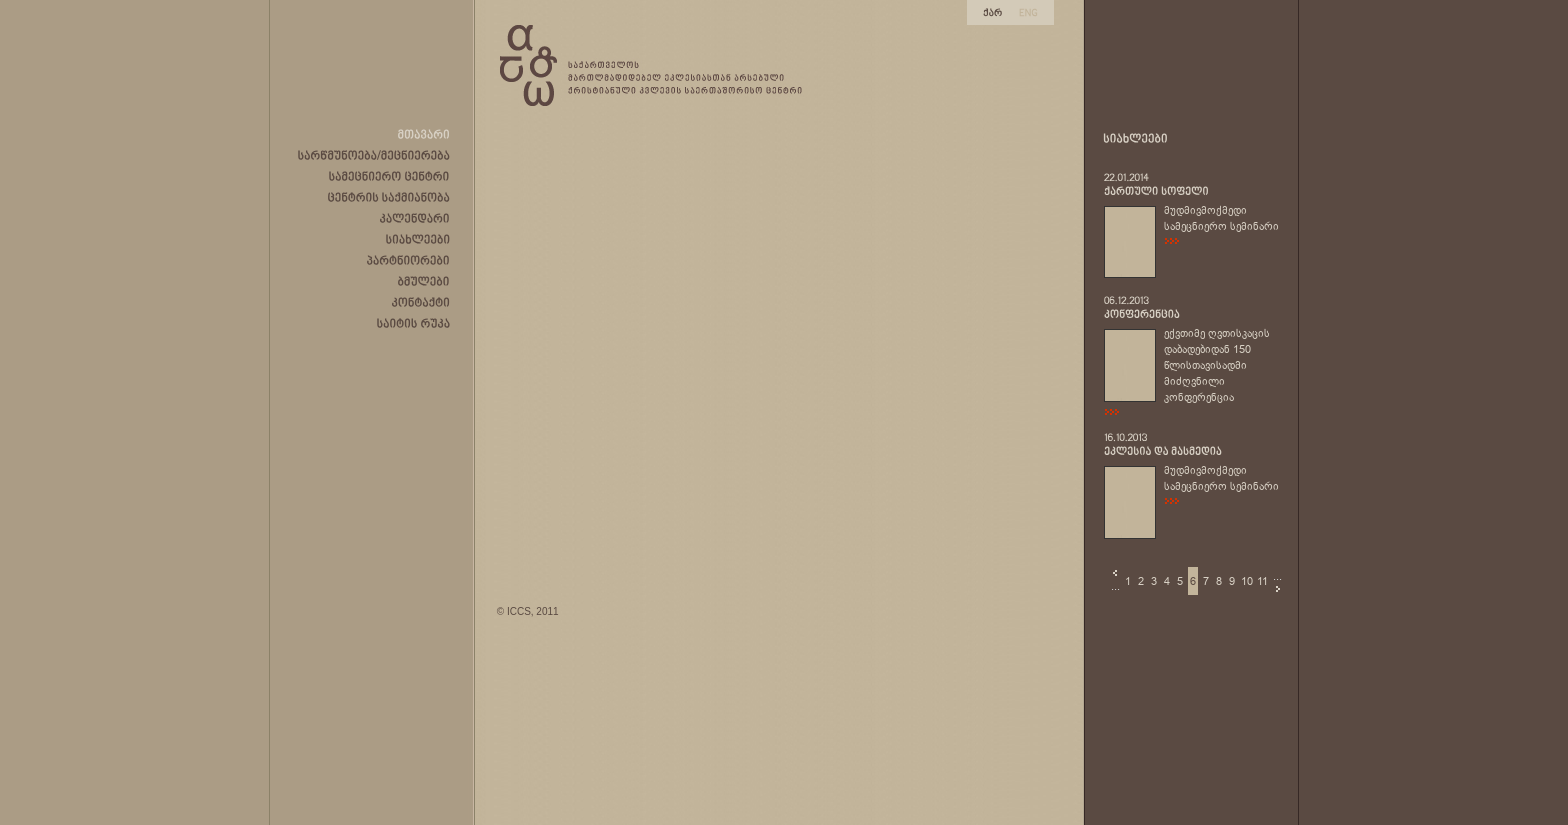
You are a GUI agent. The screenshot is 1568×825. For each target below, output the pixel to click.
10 (1247, 581)
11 (1262, 581)
